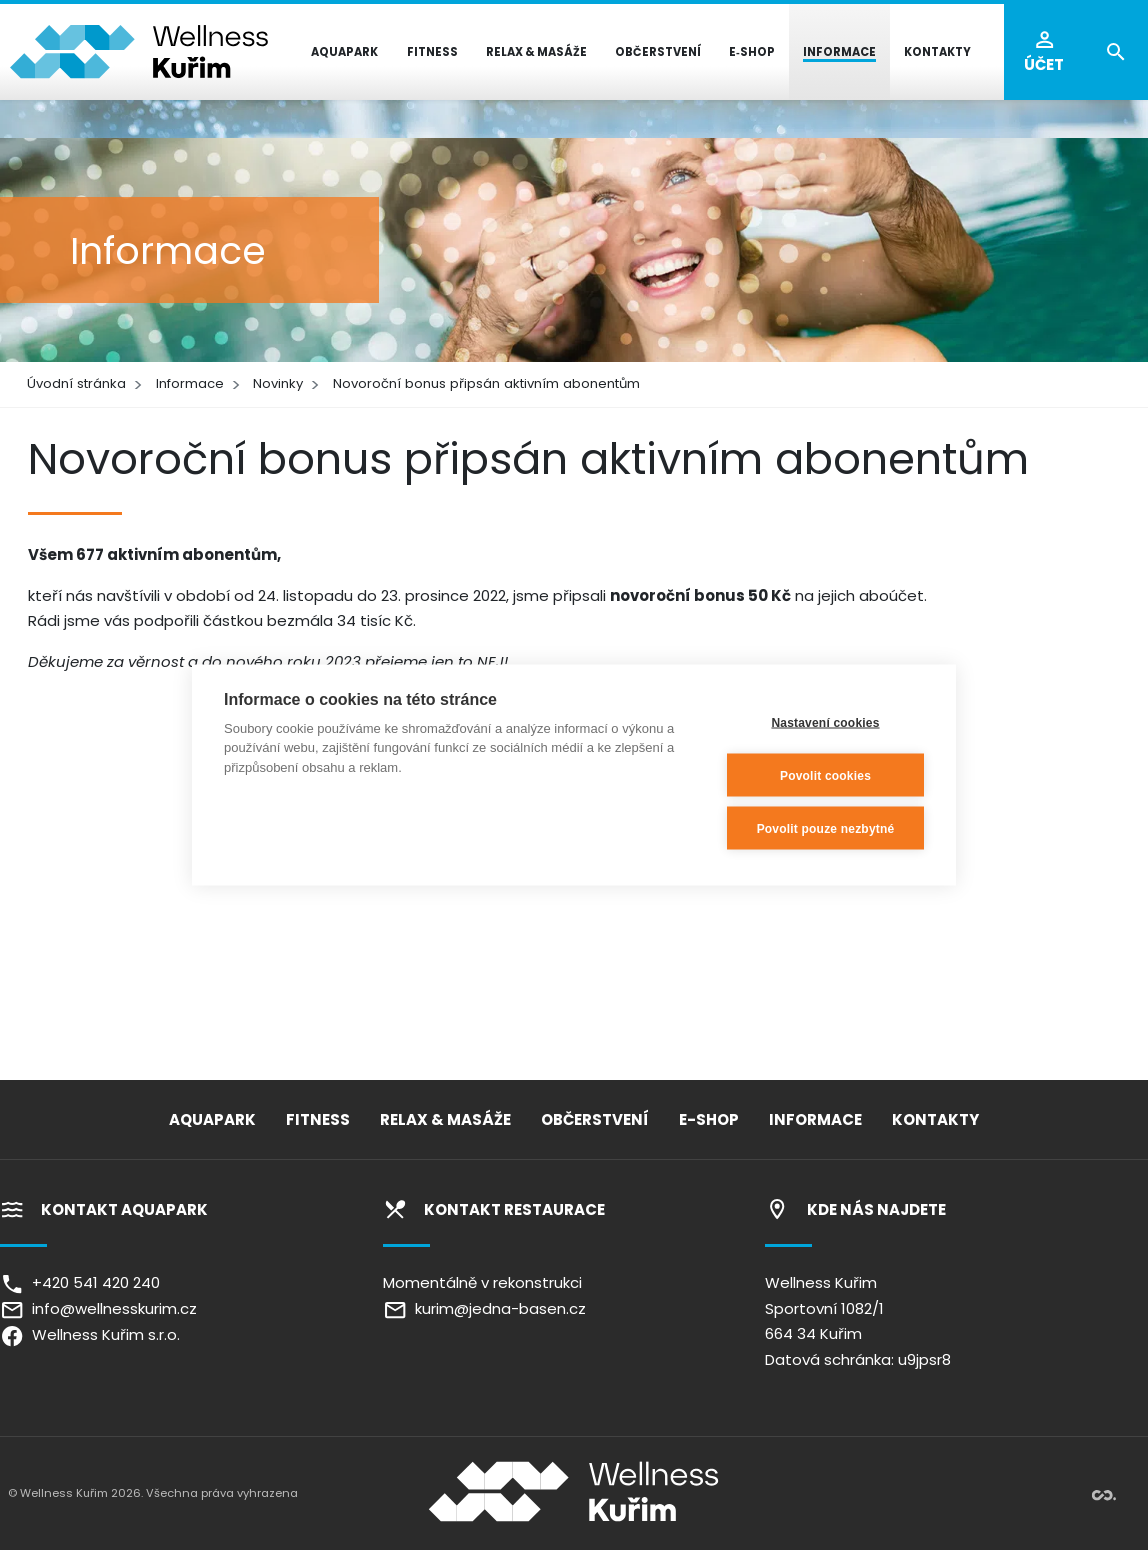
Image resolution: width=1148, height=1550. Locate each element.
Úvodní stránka (76, 383)
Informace (190, 383)
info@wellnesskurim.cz (98, 1308)
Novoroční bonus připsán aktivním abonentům (486, 383)
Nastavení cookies (825, 722)
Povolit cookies (825, 775)
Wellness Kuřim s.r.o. (90, 1334)
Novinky (278, 383)
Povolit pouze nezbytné (826, 828)
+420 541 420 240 (80, 1282)
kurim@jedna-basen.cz (484, 1308)
